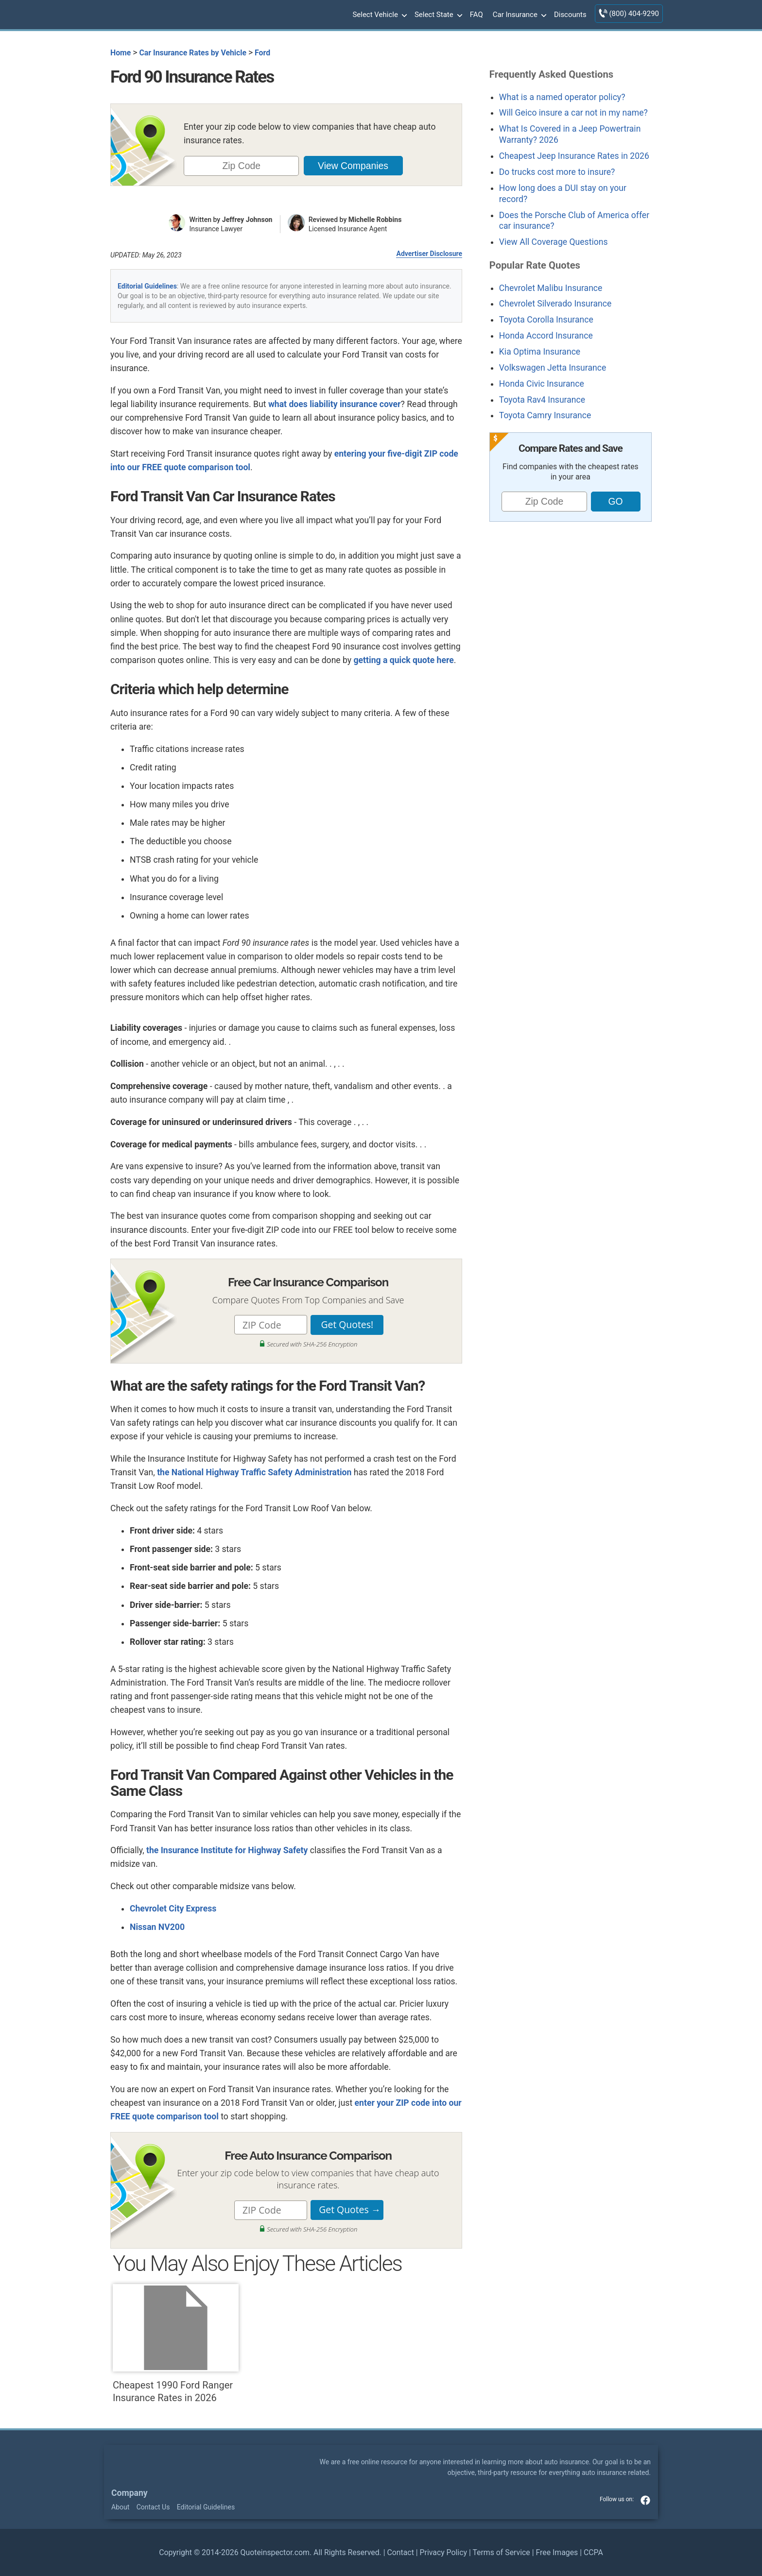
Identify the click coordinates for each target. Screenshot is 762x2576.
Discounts (570, 14)
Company (129, 2493)
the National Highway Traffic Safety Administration (254, 1472)
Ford (262, 52)
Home (120, 52)
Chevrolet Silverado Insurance (555, 303)
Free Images (557, 2552)
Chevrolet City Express (173, 1908)
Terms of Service (501, 2552)
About (120, 2507)
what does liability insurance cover (334, 404)
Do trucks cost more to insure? (557, 172)
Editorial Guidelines (147, 286)
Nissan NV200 (157, 1927)
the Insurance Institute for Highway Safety (227, 1850)
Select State (437, 15)
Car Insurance (518, 15)
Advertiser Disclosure (429, 253)
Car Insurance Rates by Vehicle (192, 52)
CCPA (593, 2552)
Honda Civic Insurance (541, 384)
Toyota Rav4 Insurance (542, 400)
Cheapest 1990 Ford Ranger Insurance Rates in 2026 (176, 2344)
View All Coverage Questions (553, 242)
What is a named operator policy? (562, 97)
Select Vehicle (378, 15)
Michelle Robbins (375, 219)
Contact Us (153, 2507)
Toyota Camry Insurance (545, 415)
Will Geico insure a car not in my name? (573, 113)
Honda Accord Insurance (546, 336)
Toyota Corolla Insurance (546, 319)
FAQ (476, 14)
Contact (400, 2552)
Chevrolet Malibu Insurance (551, 288)
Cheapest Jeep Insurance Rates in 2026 (574, 156)
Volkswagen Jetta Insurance (552, 368)
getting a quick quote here (404, 660)
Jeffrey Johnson (247, 219)
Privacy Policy (443, 2552)
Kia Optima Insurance (539, 352)
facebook (645, 2500)
